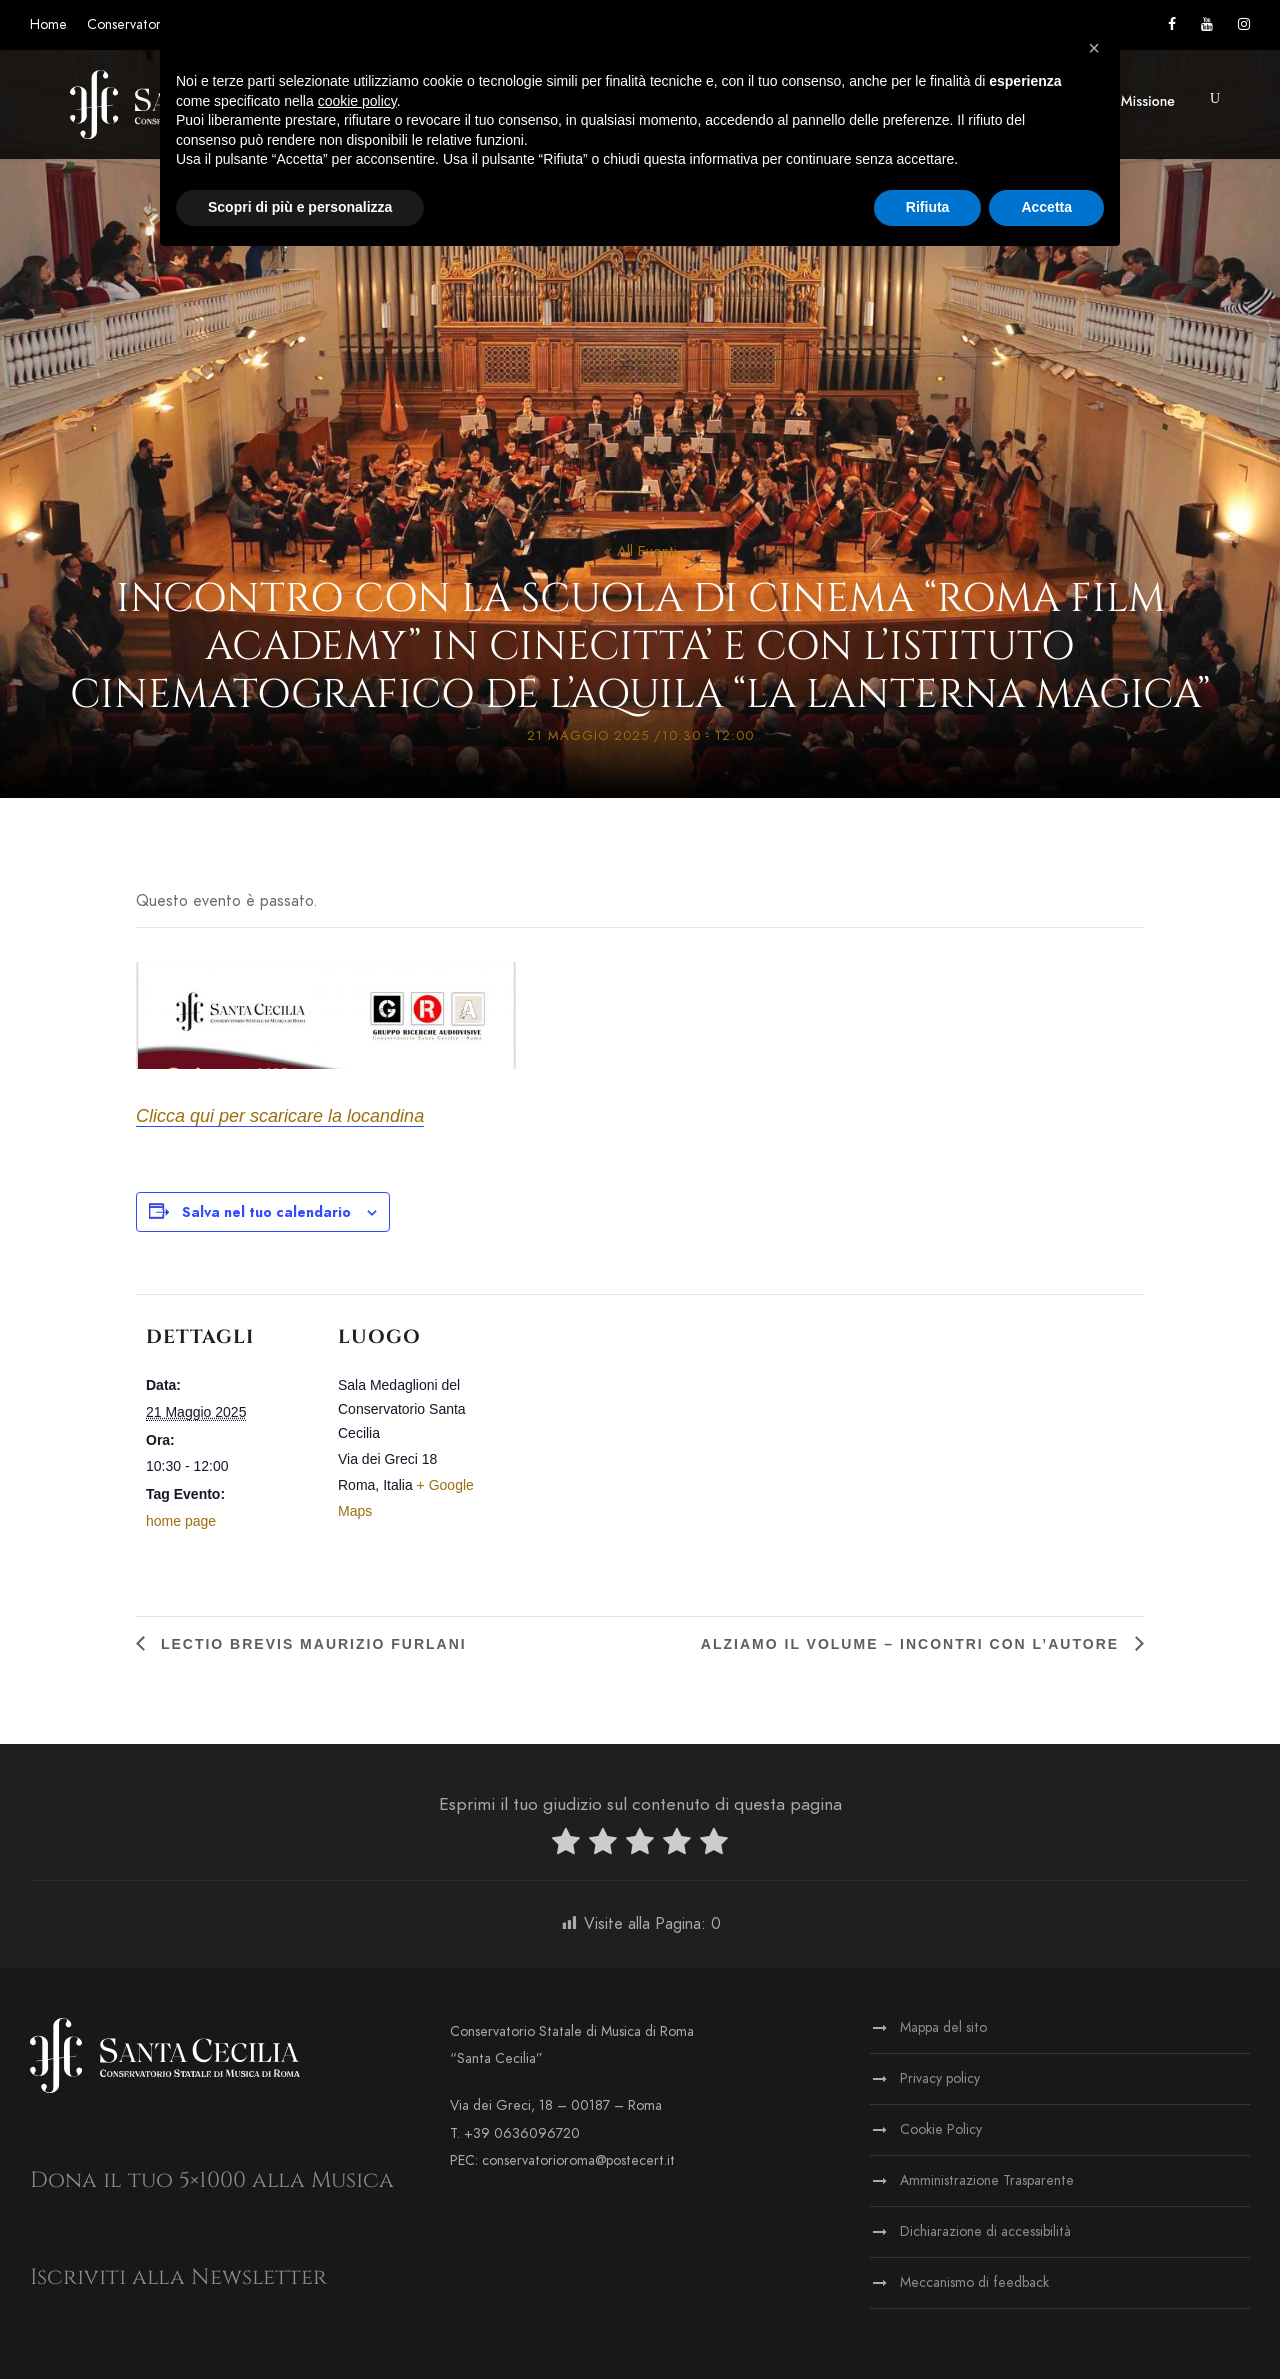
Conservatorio (129, 24)
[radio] (566, 1845)
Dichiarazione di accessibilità (985, 2231)
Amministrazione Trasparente (987, 2180)
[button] (1215, 98)
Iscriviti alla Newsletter (178, 2277)
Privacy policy (940, 2078)
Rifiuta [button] (928, 207)
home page (181, 1521)
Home (48, 24)
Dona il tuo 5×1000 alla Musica (212, 2180)
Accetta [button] (1046, 207)
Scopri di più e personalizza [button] (300, 207)
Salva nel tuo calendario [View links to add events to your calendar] (266, 1212)
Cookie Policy (941, 2129)
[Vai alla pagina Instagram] (1244, 24)
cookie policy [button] (357, 101)
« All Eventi (640, 551)
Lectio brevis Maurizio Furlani (311, 1644)
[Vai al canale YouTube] (1207, 24)
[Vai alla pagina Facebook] (1172, 24)
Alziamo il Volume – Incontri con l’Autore (913, 1644)
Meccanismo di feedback (974, 2282)
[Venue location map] (635, 1432)
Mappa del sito (943, 2027)
